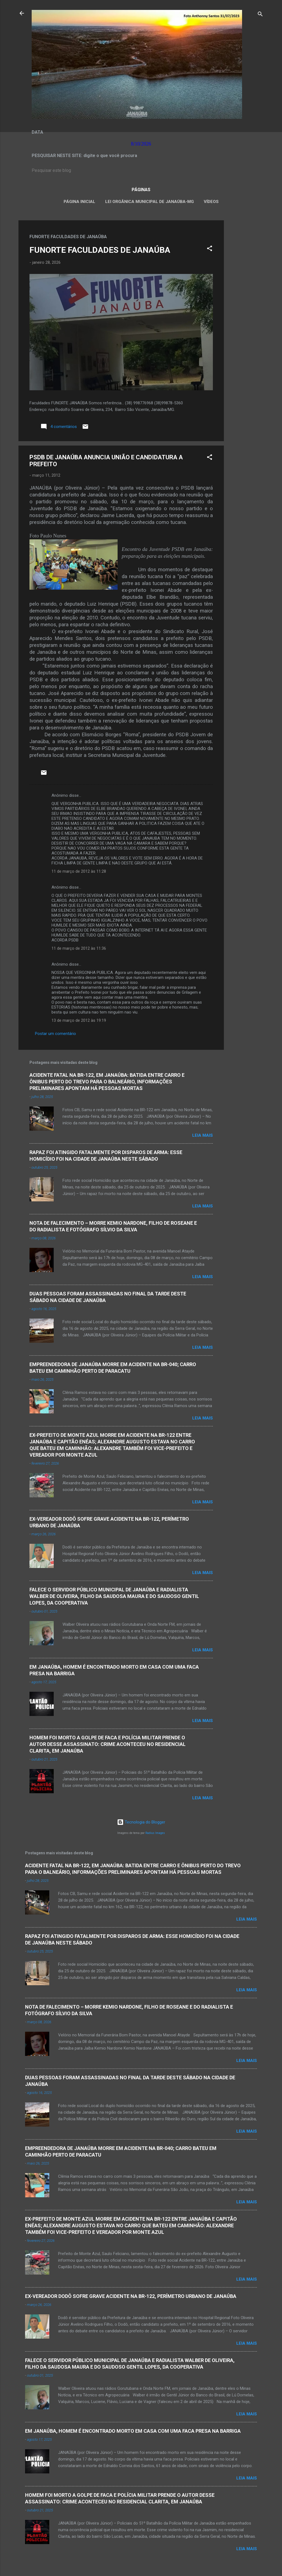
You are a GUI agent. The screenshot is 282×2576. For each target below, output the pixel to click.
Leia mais (202, 1135)
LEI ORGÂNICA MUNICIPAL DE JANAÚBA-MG (149, 201)
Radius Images (155, 1833)
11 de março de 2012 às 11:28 (78, 871)
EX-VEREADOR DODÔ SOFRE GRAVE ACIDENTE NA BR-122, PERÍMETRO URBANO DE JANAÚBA (130, 2296)
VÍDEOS (211, 201)
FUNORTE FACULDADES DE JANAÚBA (99, 250)
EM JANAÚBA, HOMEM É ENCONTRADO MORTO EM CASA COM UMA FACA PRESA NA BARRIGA (133, 2431)
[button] (209, 249)
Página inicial (79, 201)
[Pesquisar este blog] (141, 170)
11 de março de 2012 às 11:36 (78, 948)
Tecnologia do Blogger (141, 1822)
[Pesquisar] (260, 15)
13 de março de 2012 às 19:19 (78, 1020)
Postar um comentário (55, 1033)
